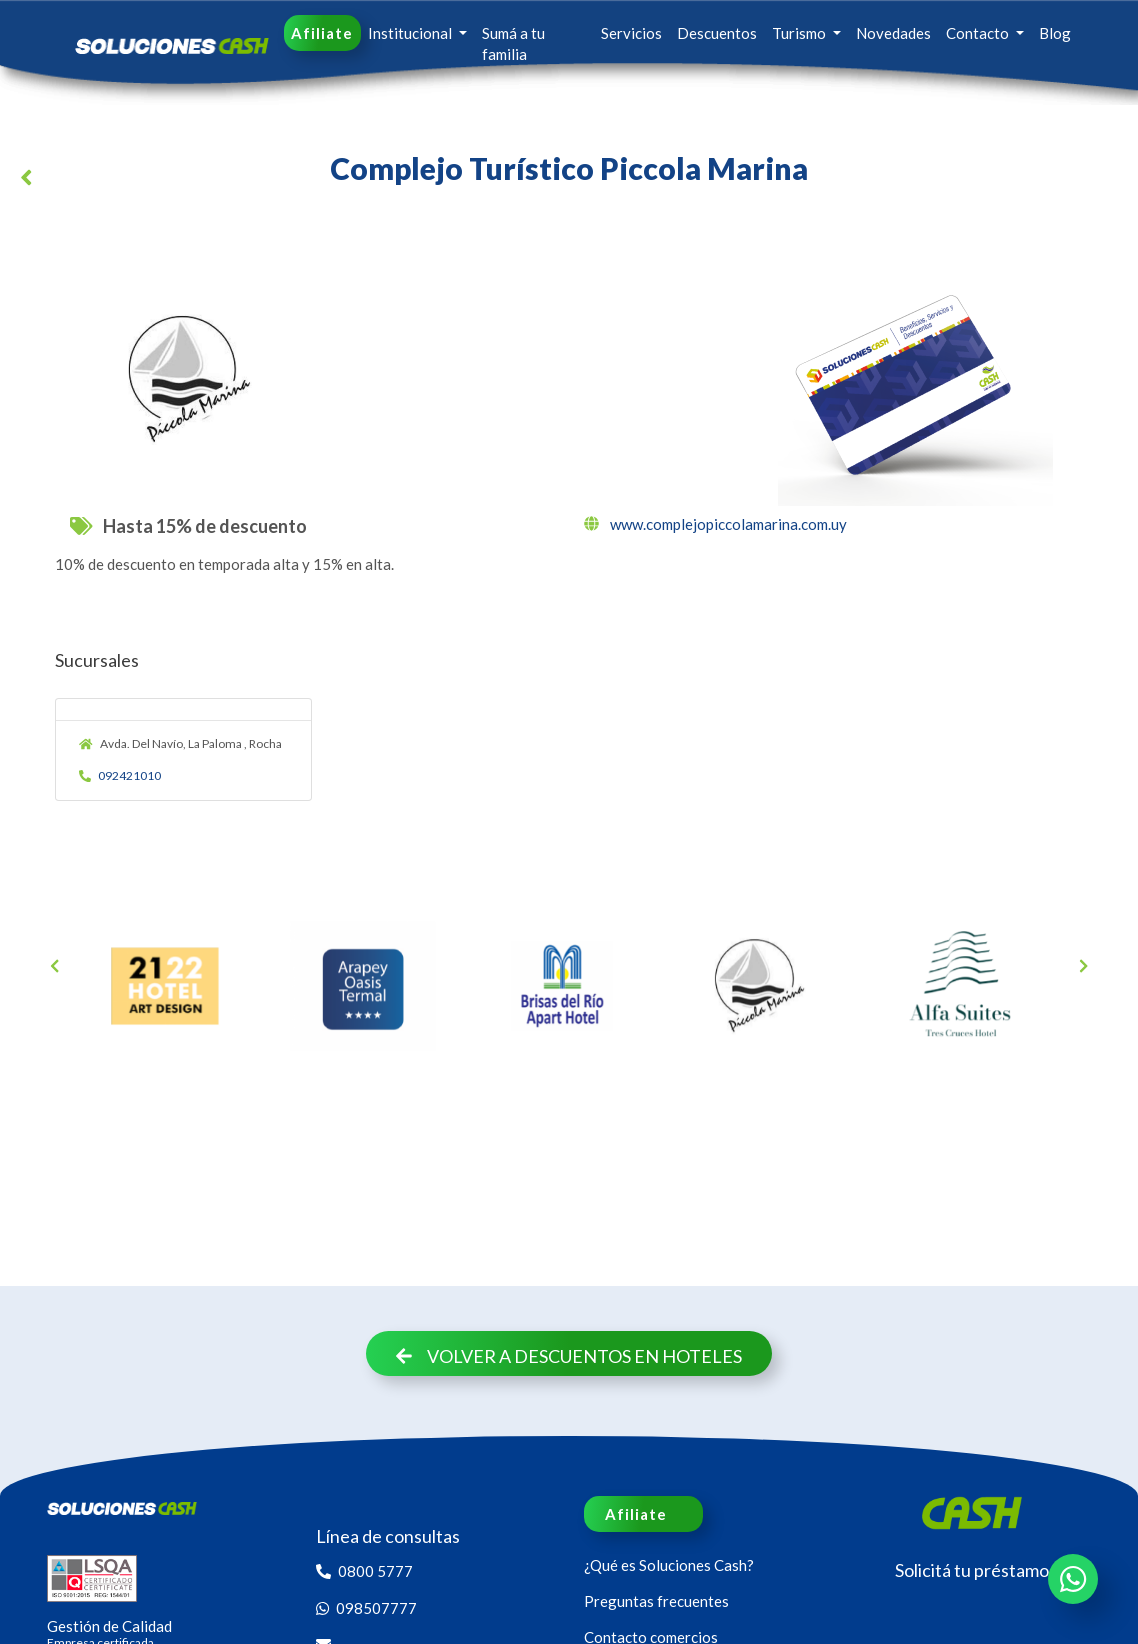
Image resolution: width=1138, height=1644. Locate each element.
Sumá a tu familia (513, 43)
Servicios (631, 33)
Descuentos (717, 33)
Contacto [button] (979, 33)
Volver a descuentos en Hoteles (569, 1356)
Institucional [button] (411, 33)
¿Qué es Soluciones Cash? (669, 1565)
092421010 (120, 775)
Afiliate (322, 33)
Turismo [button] (800, 33)
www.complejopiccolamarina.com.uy (715, 524)
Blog (1055, 33)
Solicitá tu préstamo (972, 1570)
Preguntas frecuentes (656, 1601)
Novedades (893, 33)
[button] (30, 181)
